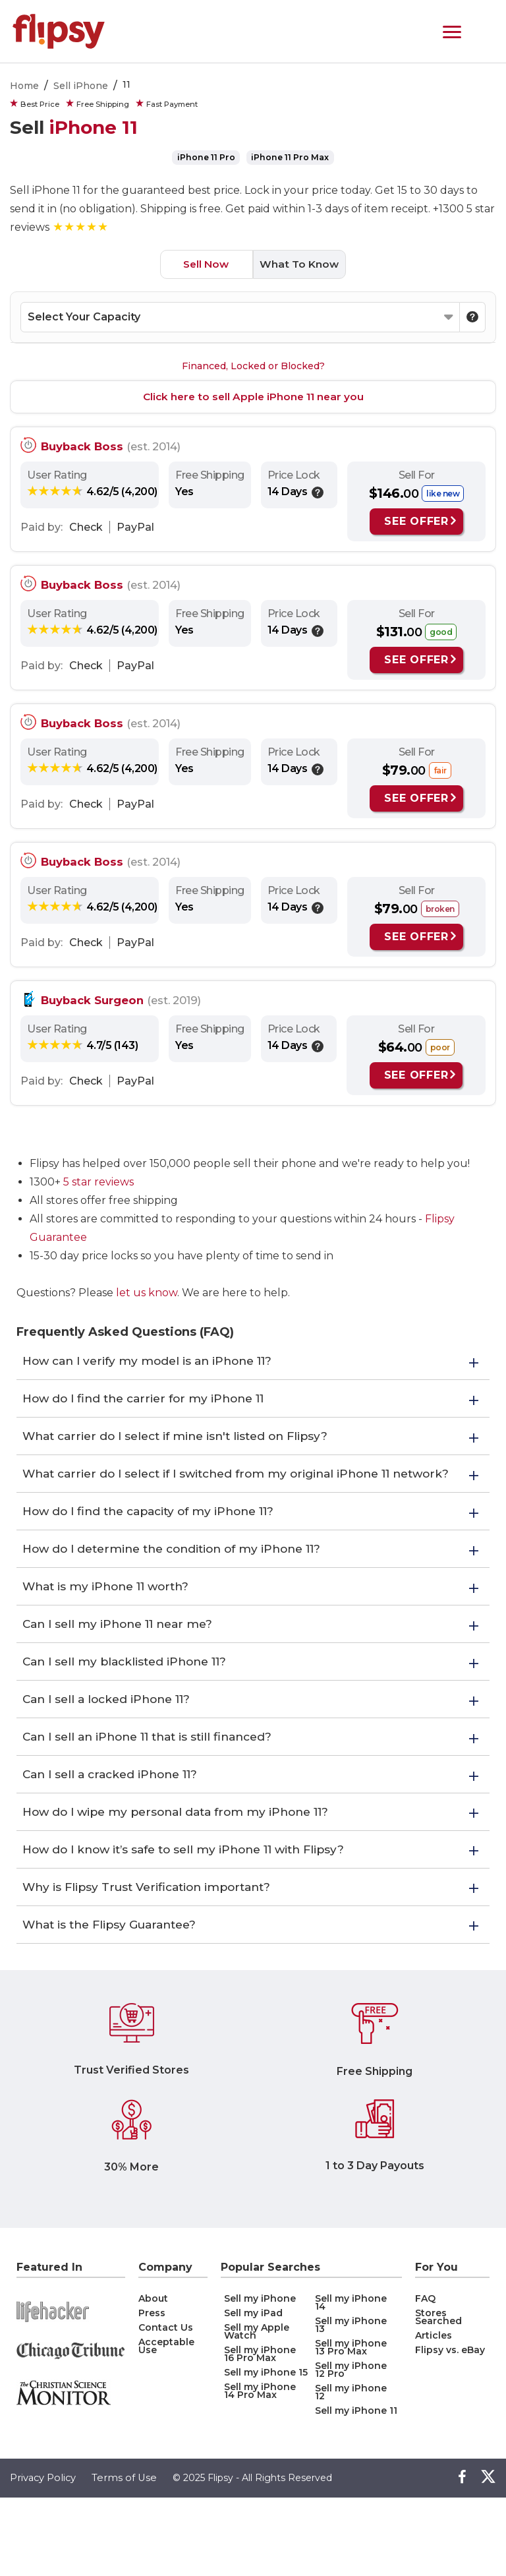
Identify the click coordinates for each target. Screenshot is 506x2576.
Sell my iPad (253, 2391)
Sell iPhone (80, 86)
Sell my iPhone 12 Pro (351, 2448)
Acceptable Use (166, 2424)
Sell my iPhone (260, 2377)
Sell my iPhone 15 (266, 2451)
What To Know (303, 263)
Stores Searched (438, 2395)
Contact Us (165, 2406)
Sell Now (202, 263)
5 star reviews (98, 1181)
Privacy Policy (44, 2556)
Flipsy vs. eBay (450, 2428)
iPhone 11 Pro (207, 157)
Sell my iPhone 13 (351, 2403)
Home (24, 86)
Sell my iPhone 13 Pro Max (351, 2426)
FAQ (425, 2377)
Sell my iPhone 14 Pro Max (260, 2469)
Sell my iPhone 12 (351, 2470)
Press (151, 2391)
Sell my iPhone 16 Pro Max (260, 2432)
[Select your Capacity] (240, 316)
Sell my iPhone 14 (351, 2381)
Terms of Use (126, 2556)
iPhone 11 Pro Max (289, 157)
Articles (433, 2414)
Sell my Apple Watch (256, 2410)
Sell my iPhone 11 (356, 2489)
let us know (146, 1292)
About (153, 2377)
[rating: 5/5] (81, 226)
